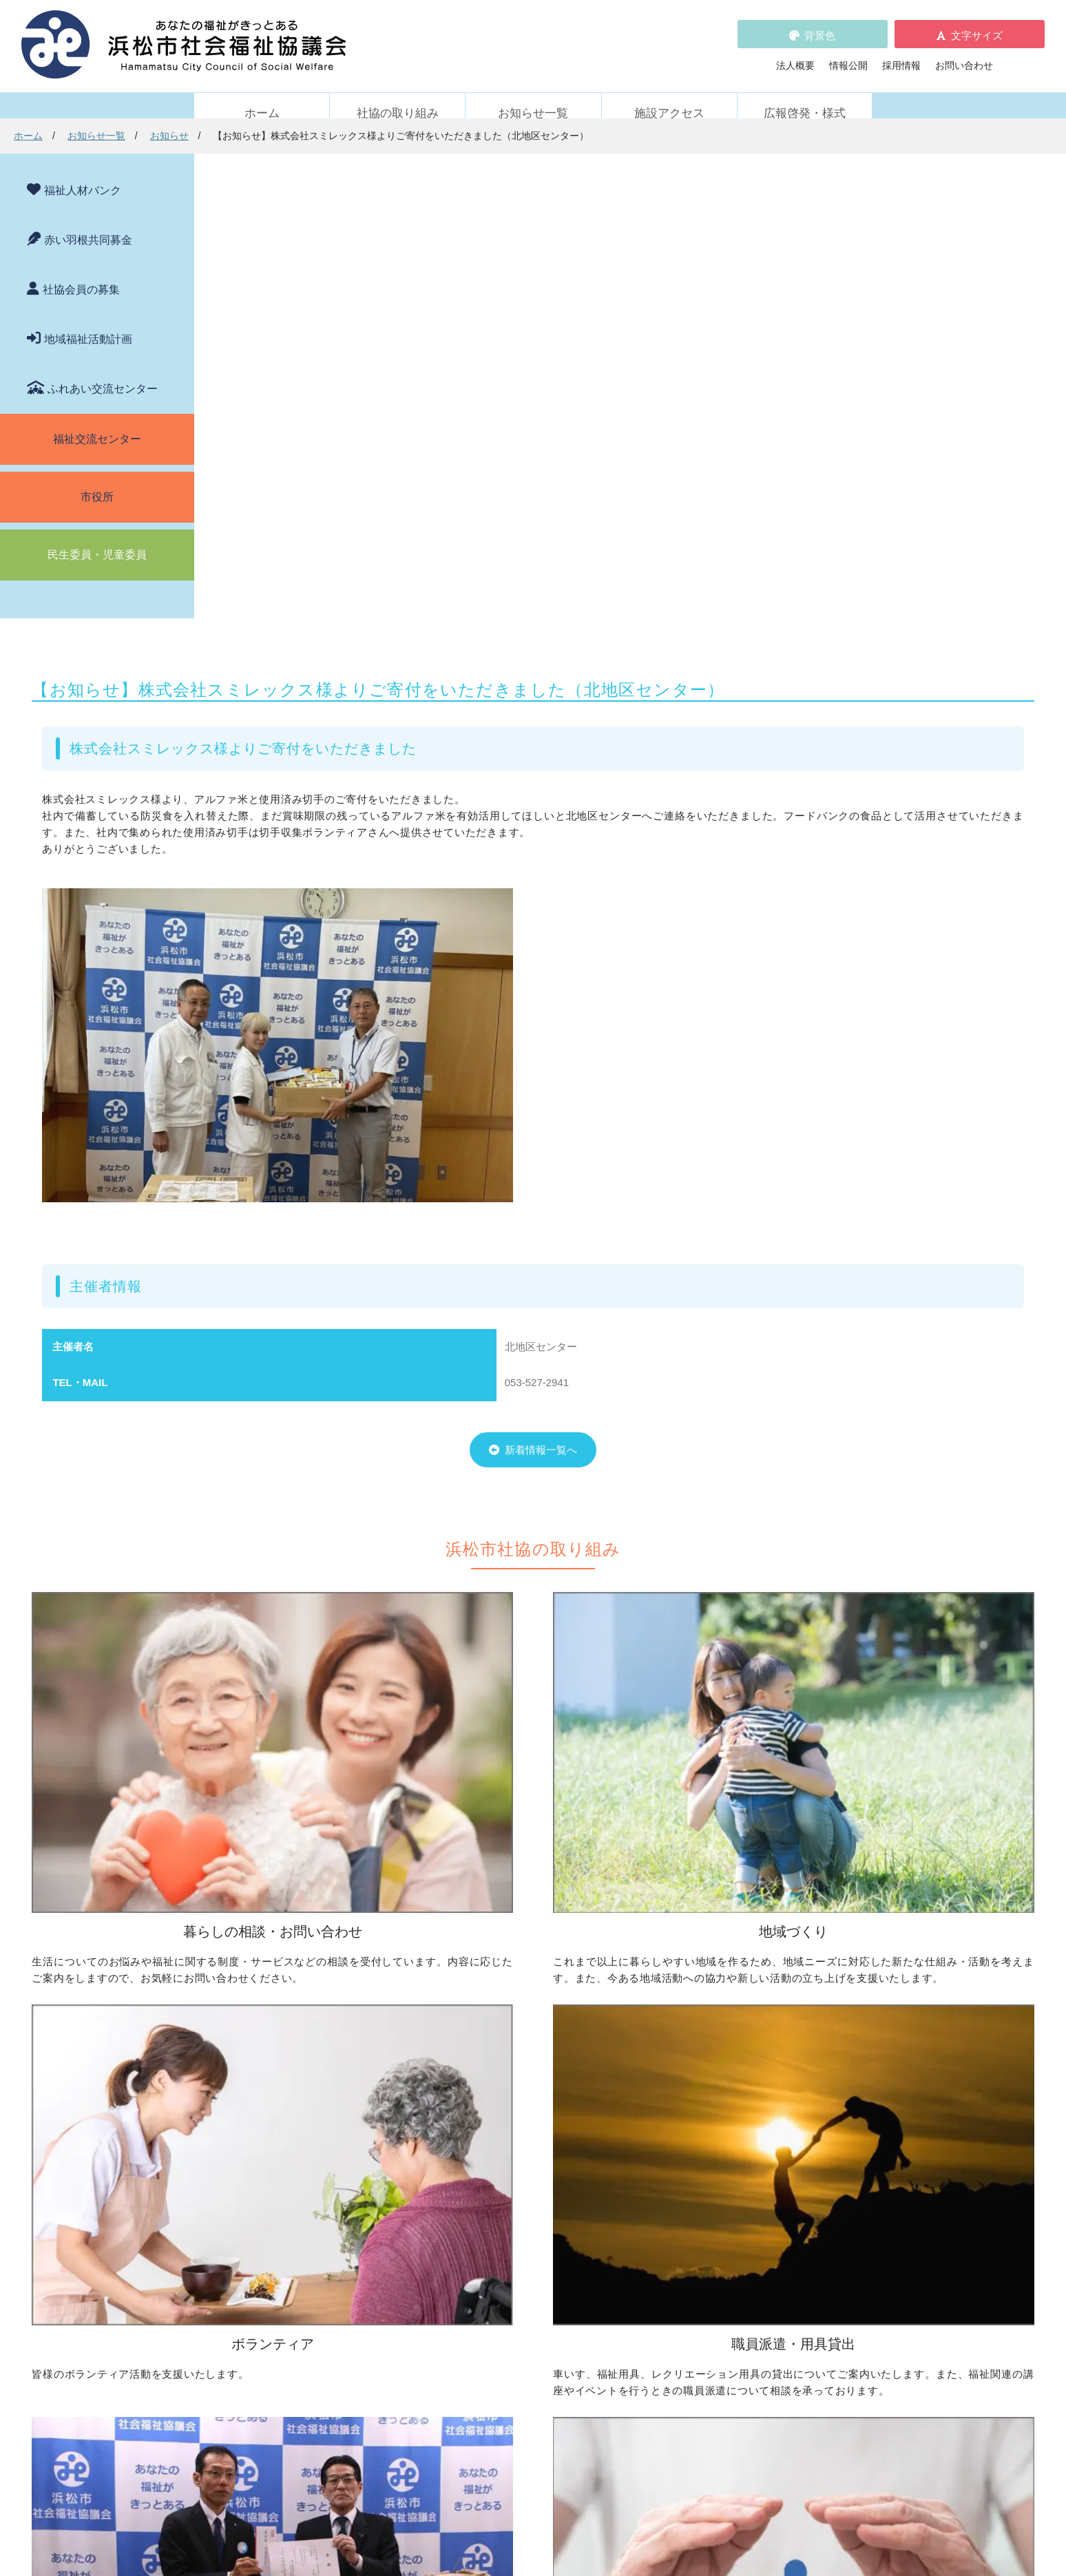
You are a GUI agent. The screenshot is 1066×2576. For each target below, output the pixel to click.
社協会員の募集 (81, 273)
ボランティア (695, 1987)
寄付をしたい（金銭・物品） (513, 2188)
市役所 (97, 480)
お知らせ (363, 135)
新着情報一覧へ (606, 1009)
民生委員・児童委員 (97, 538)
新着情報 (226, 2268)
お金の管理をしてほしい (275, 2047)
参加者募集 (246, 2310)
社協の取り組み (398, 97)
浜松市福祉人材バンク (489, 2288)
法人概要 (795, 57)
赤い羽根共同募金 (88, 223)
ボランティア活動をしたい (739, 2009)
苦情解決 (646, 2526)
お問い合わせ (964, 57)
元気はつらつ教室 (719, 2207)
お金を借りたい (255, 2028)
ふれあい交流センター (103, 372)
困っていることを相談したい (284, 2009)
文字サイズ (977, 27)
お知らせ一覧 (533, 97)
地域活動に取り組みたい (504, 2028)
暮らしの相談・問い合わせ (265, 1987)
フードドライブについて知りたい (523, 2207)
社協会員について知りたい (509, 2169)
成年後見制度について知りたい (289, 2067)
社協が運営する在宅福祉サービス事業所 (768, 2188)
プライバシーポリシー (489, 2346)
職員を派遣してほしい (270, 2222)
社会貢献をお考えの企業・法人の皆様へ (538, 2226)
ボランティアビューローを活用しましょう (772, 2047)
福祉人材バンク (82, 174)
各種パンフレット (480, 2307)
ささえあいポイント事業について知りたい (772, 2086)
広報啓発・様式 (805, 97)
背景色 (819, 27)
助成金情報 (246, 2348)
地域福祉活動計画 (88, 322)
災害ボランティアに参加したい (748, 2105)
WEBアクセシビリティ (721, 2288)
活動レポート (251, 2329)
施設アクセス (669, 97)
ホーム (262, 97)
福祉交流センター (97, 422)
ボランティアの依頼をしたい (743, 2028)
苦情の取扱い (700, 2268)
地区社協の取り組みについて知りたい (533, 2009)
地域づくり (461, 1987)
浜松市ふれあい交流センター (743, 2169)
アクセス (796, 2490)
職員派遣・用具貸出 (250, 2147)
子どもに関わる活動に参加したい (753, 2067)
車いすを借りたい (260, 2169)
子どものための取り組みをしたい (523, 2081)
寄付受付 (456, 2147)
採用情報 (901, 57)
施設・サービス (700, 2147)
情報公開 (848, 57)
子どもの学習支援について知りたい (299, 2086)
